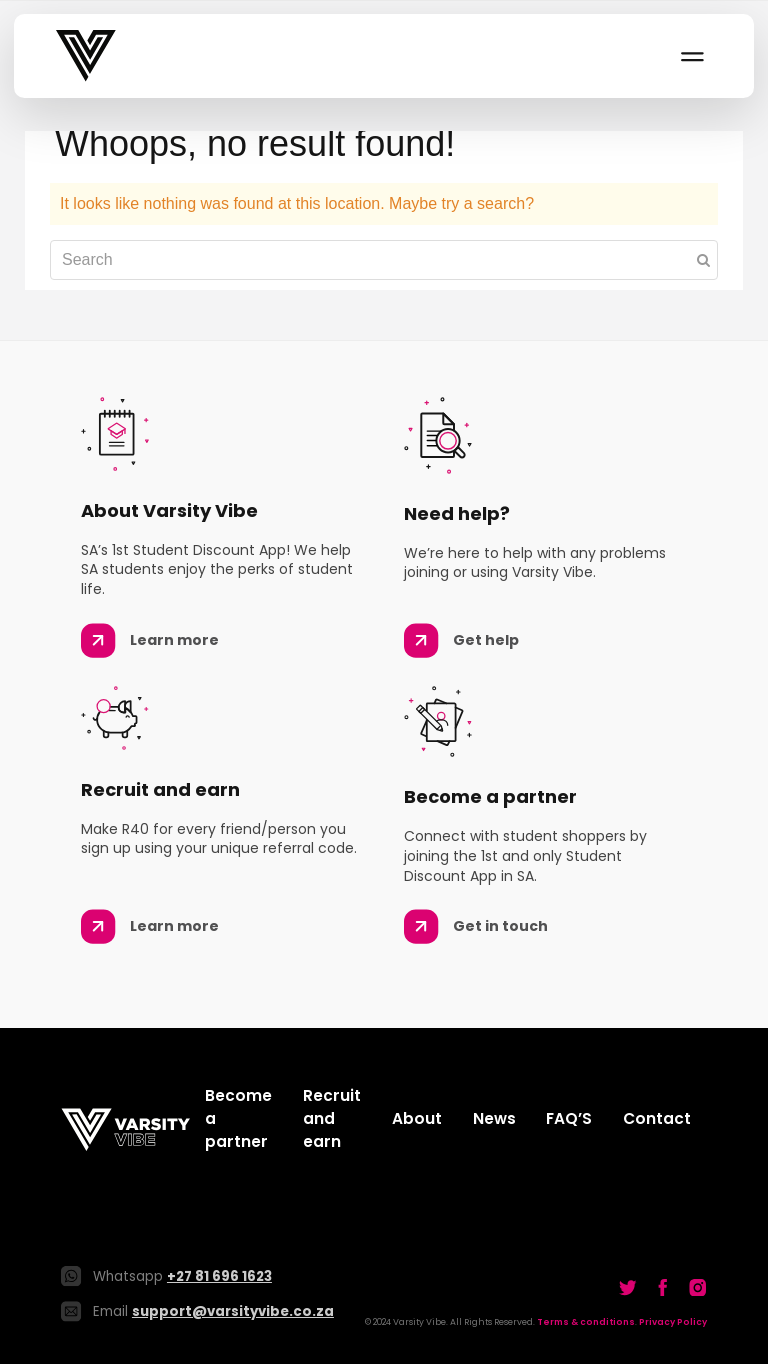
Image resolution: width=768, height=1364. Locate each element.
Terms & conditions (586, 1322)
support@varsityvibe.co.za (233, 1311)
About (417, 1118)
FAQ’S (569, 1118)
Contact (657, 1118)
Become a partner (238, 1118)
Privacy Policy (673, 1322)
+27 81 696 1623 (219, 1276)
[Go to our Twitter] (628, 1287)
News (494, 1118)
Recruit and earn (332, 1118)
